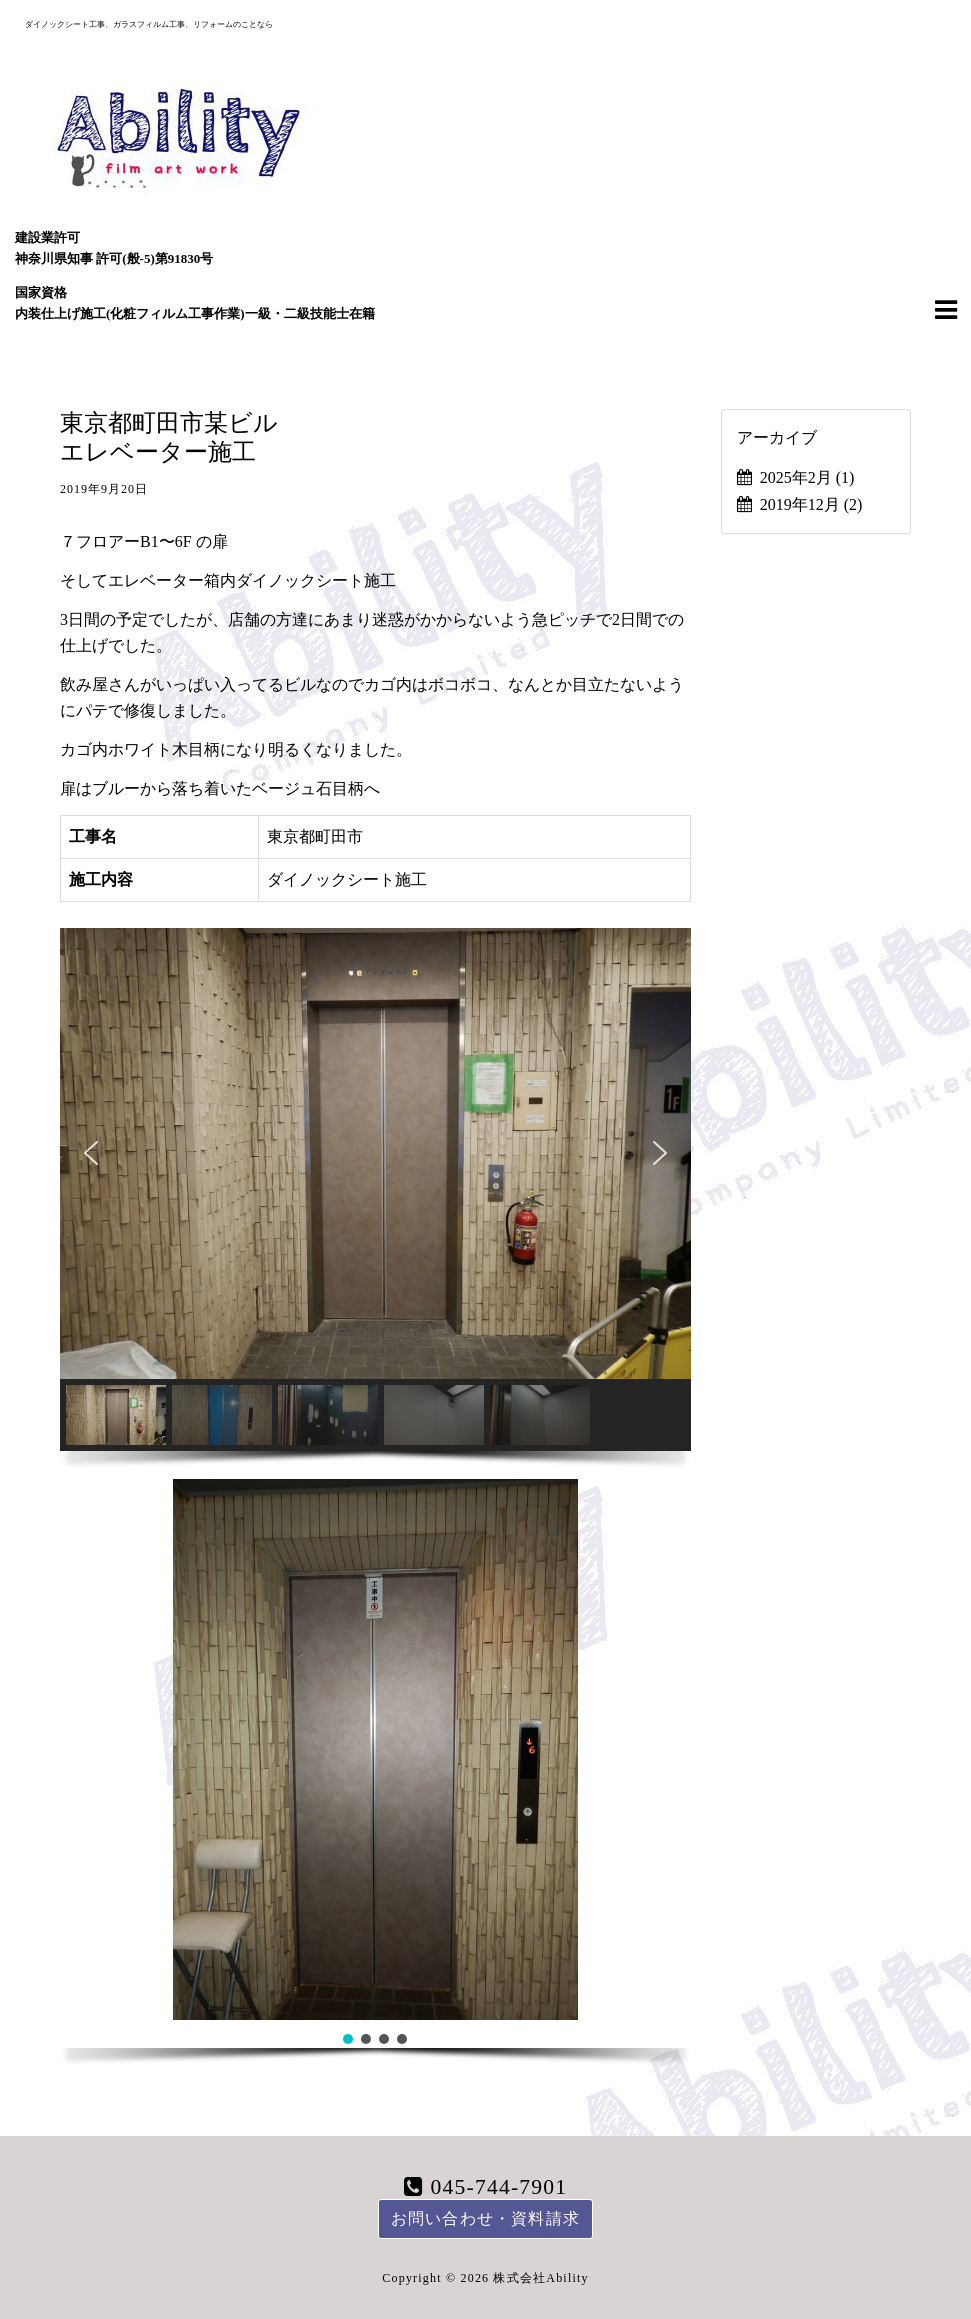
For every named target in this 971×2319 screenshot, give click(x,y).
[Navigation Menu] (946, 309)
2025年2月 (807, 477)
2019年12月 (811, 504)
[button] (91, 1153)
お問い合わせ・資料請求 (485, 2218)
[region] (375, 1203)
